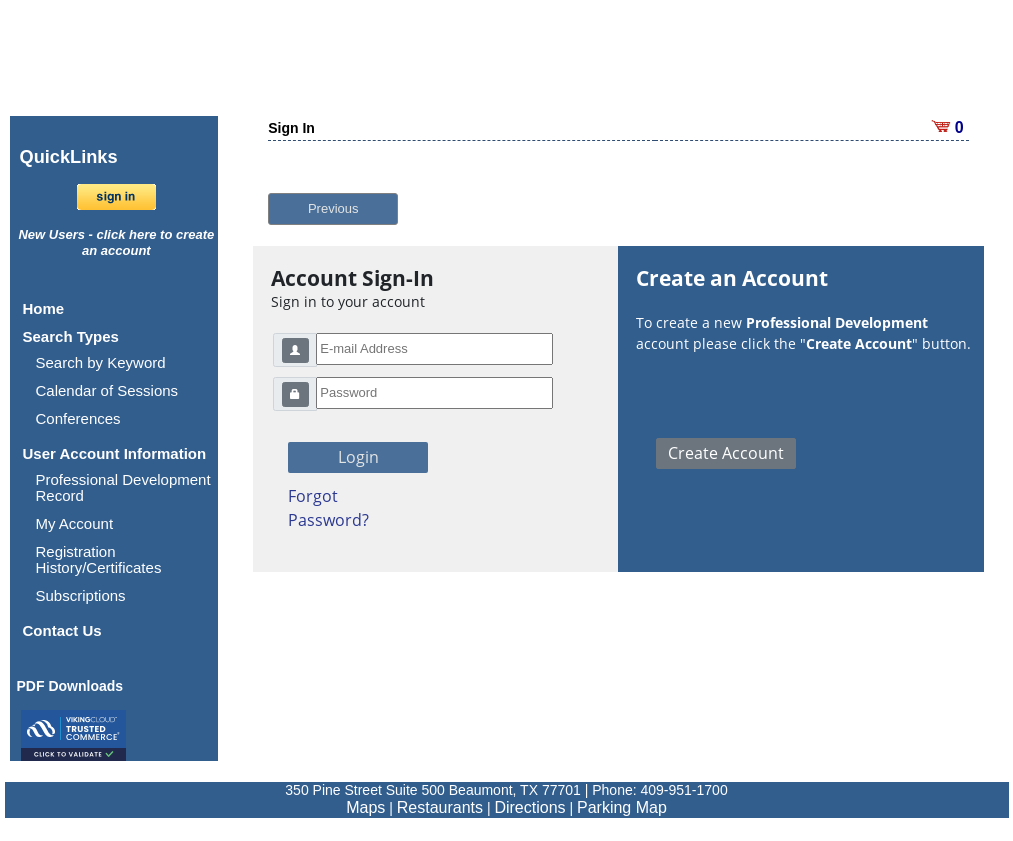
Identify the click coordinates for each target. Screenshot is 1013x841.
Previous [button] (333, 208)
